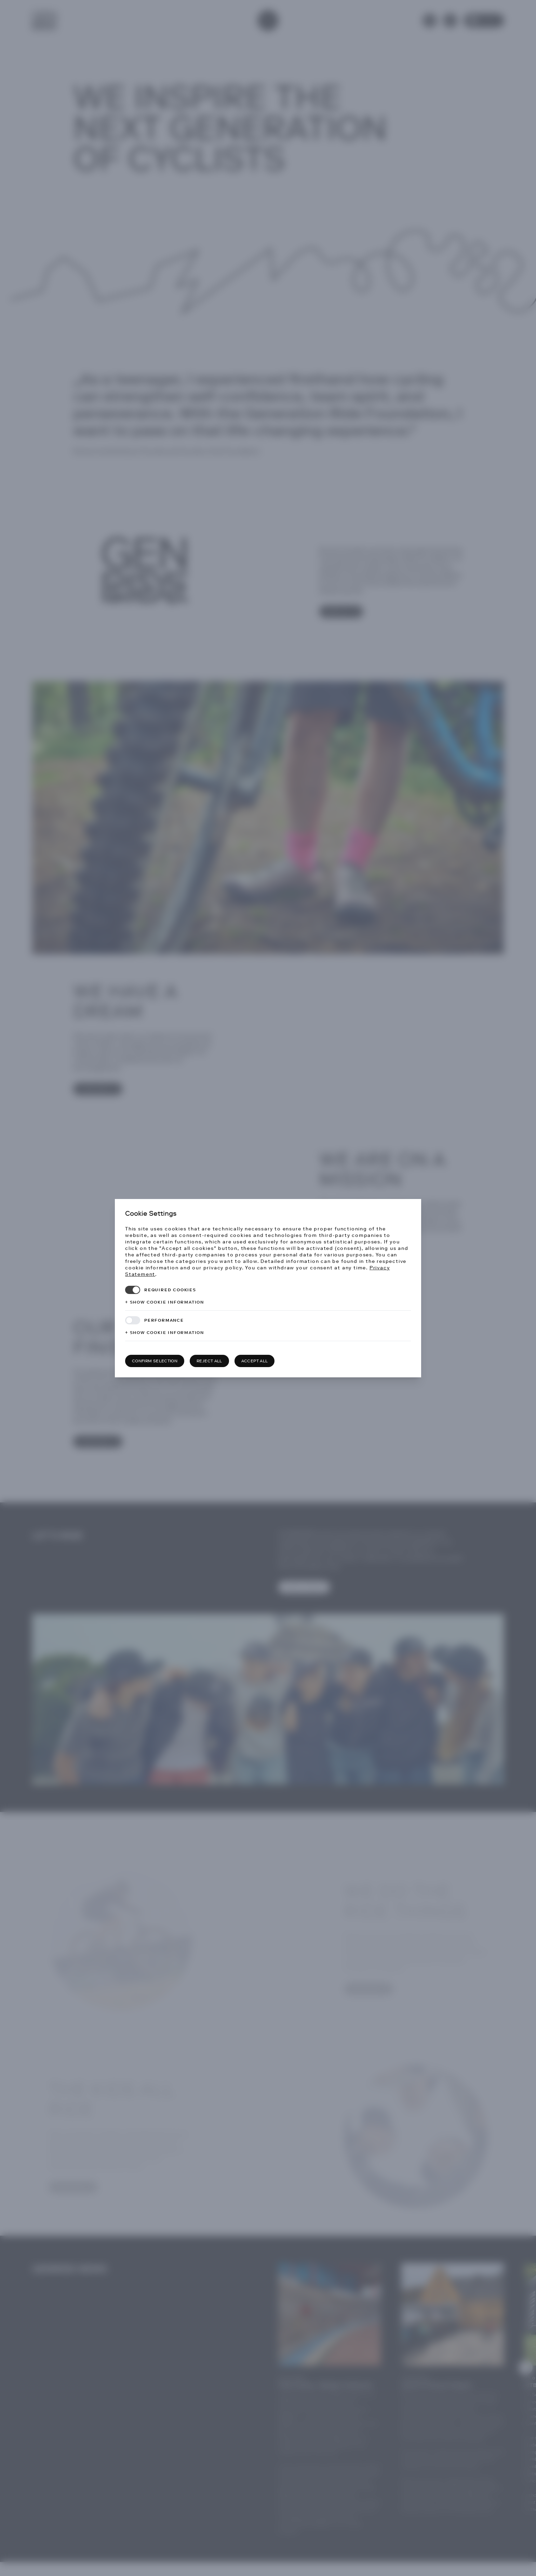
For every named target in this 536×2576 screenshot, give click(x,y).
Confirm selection (154, 1361)
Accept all (254, 1361)
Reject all (209, 1361)
